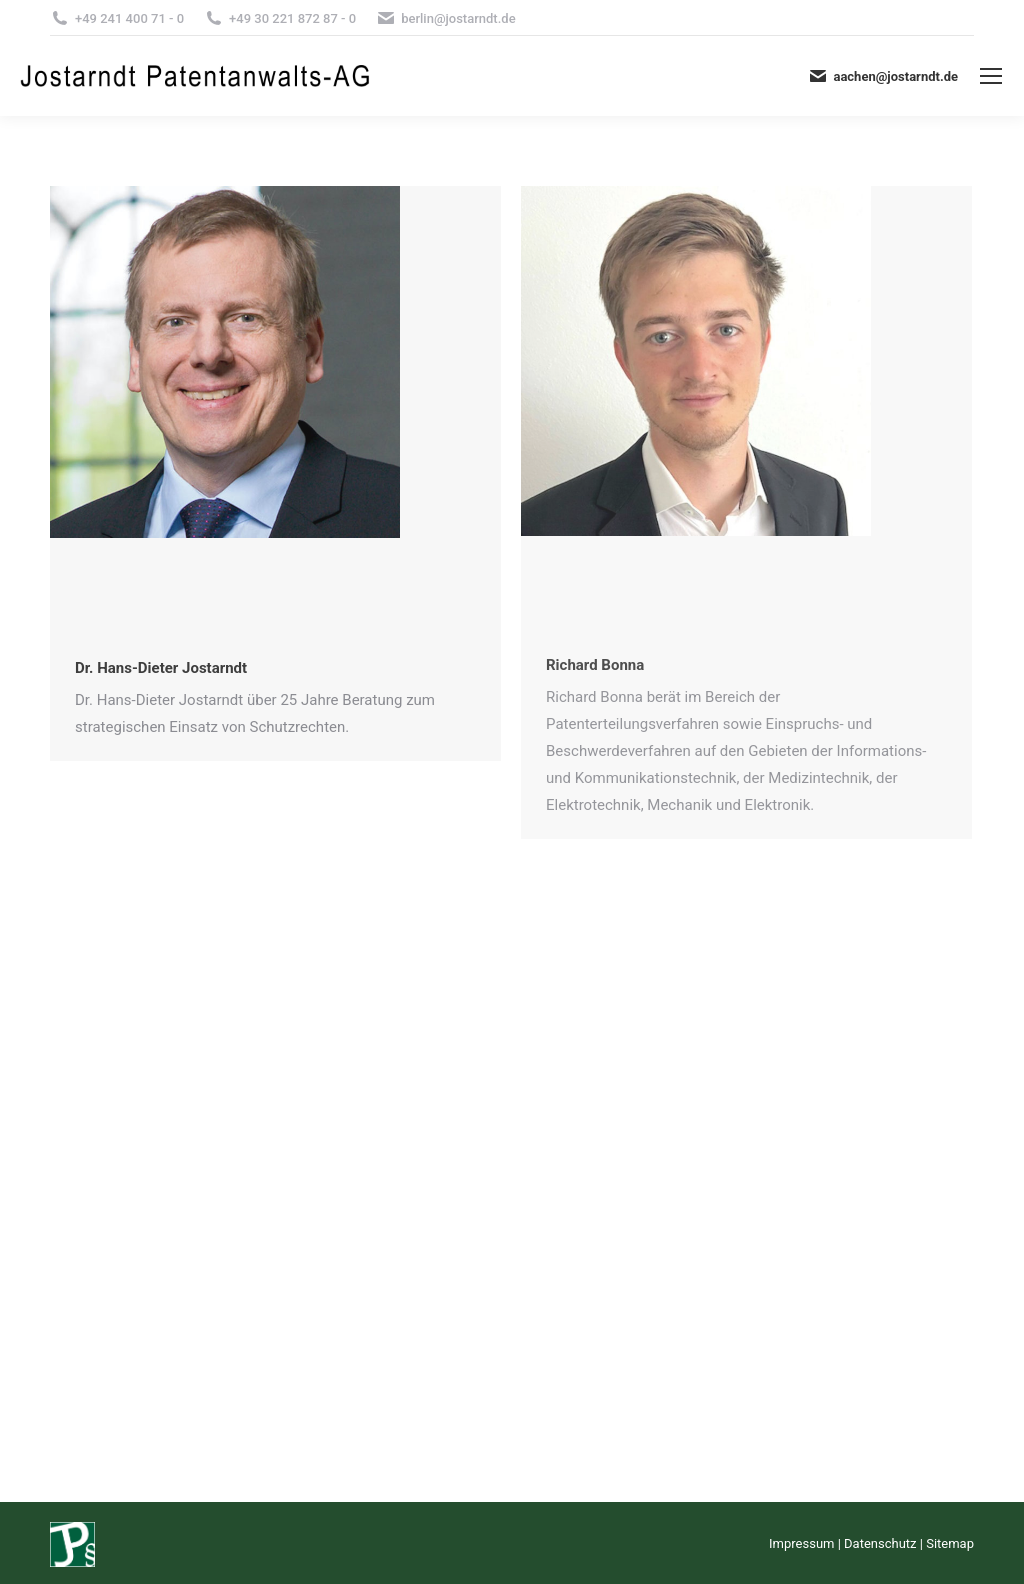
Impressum (801, 1543)
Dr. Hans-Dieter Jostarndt (161, 668)
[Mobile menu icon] (991, 76)
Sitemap (950, 1543)
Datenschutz (880, 1543)
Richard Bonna (595, 665)
